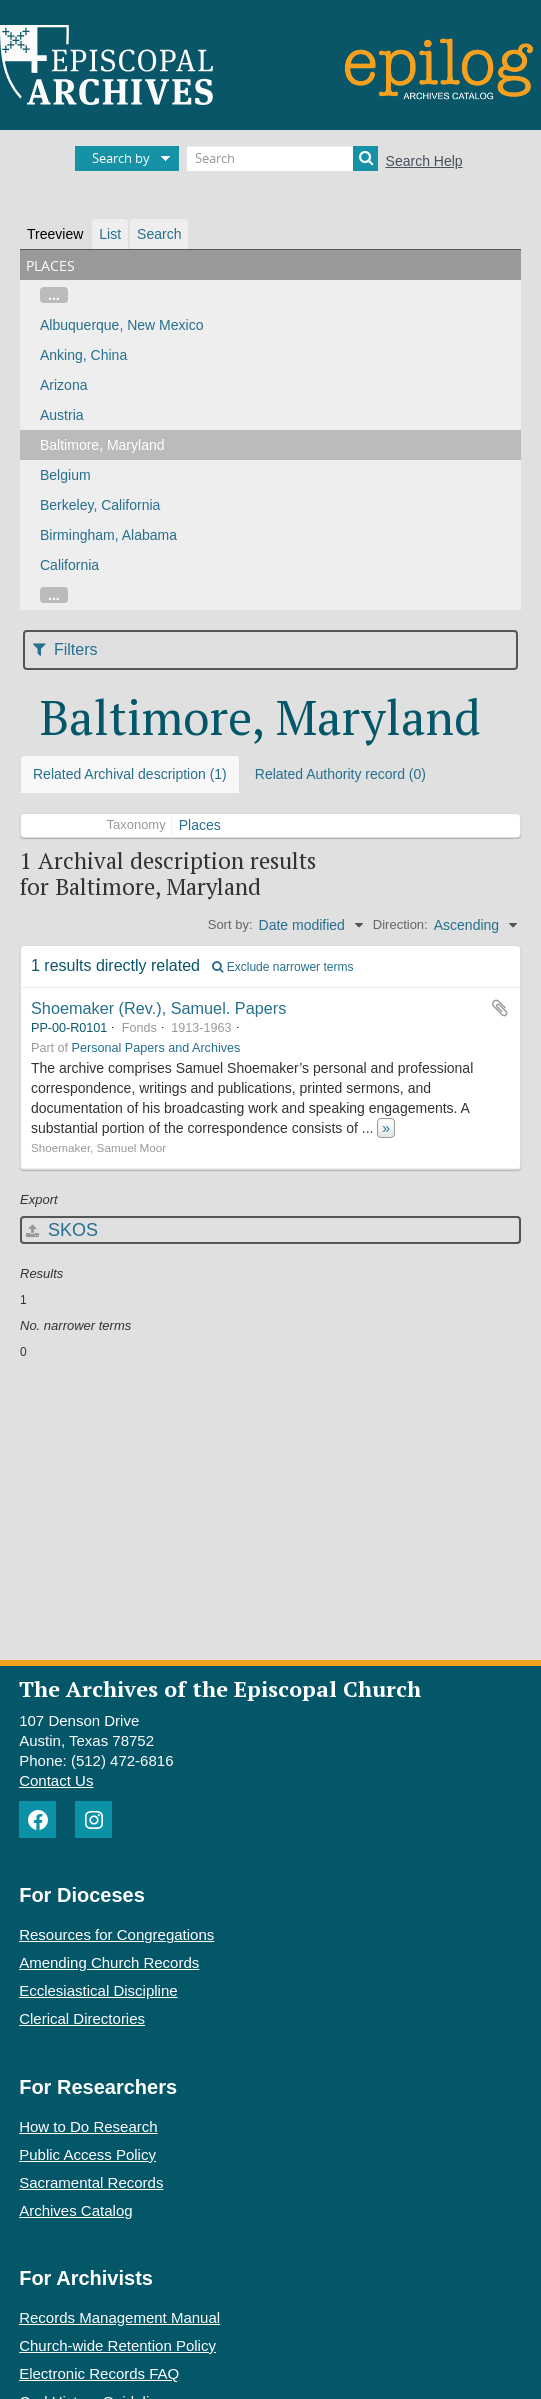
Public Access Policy (87, 2154)
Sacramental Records (91, 2182)
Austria (62, 415)
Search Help (424, 161)
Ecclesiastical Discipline (98, 1990)
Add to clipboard (500, 1008)
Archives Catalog (75, 2210)
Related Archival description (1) (130, 774)
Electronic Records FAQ (99, 2373)
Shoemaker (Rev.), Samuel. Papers (158, 1008)
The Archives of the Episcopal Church (220, 1688)
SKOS (62, 1230)
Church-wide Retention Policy (117, 2345)
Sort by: (230, 924)
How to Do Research (88, 2126)
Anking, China (83, 355)
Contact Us (56, 1780)
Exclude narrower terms (282, 967)
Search (159, 234)
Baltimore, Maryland (102, 445)
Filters (65, 649)
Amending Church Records (109, 1962)
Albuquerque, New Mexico (121, 325)
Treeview (55, 234)
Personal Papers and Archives (156, 1048)
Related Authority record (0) (340, 774)
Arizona (63, 385)
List (110, 234)
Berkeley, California (100, 505)
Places (200, 825)
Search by (121, 158)
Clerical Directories (82, 2018)
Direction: (400, 924)
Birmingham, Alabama (108, 535)
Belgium (65, 475)
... (54, 295)
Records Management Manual (119, 2317)
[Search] (282, 158)
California (69, 565)
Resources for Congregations (116, 1934)
